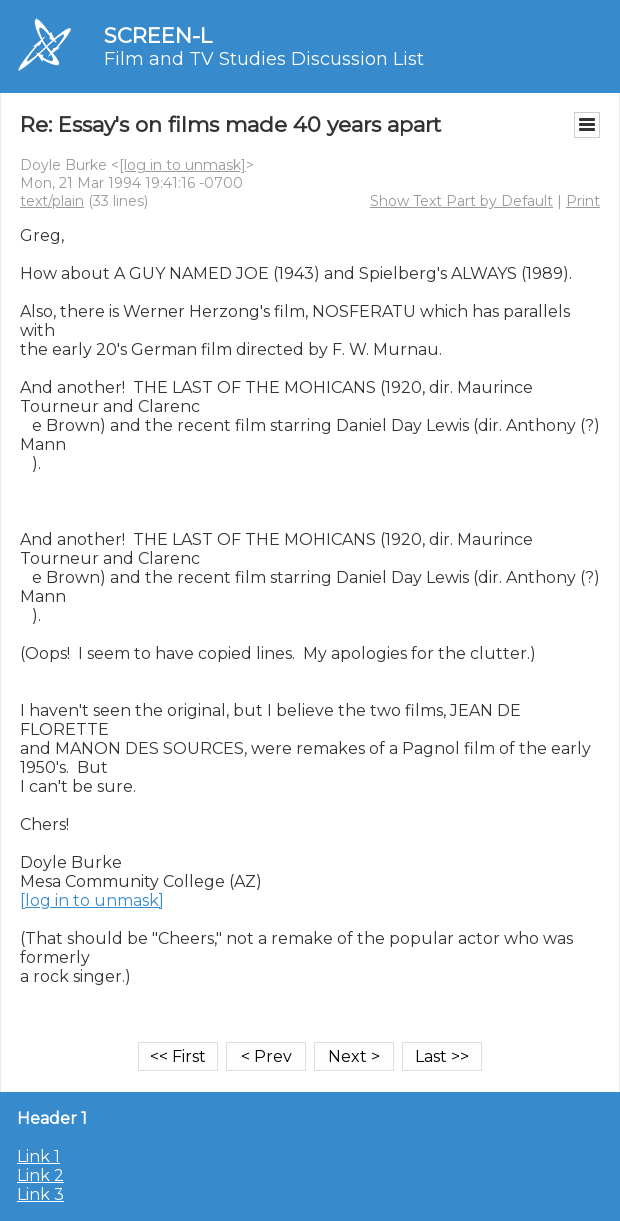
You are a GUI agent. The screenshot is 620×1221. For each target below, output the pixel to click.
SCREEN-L (158, 35)
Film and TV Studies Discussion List (264, 59)
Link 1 (38, 1156)
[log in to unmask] (182, 165)
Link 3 (40, 1194)
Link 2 (40, 1175)
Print (583, 201)
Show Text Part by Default (461, 201)
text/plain (52, 201)
